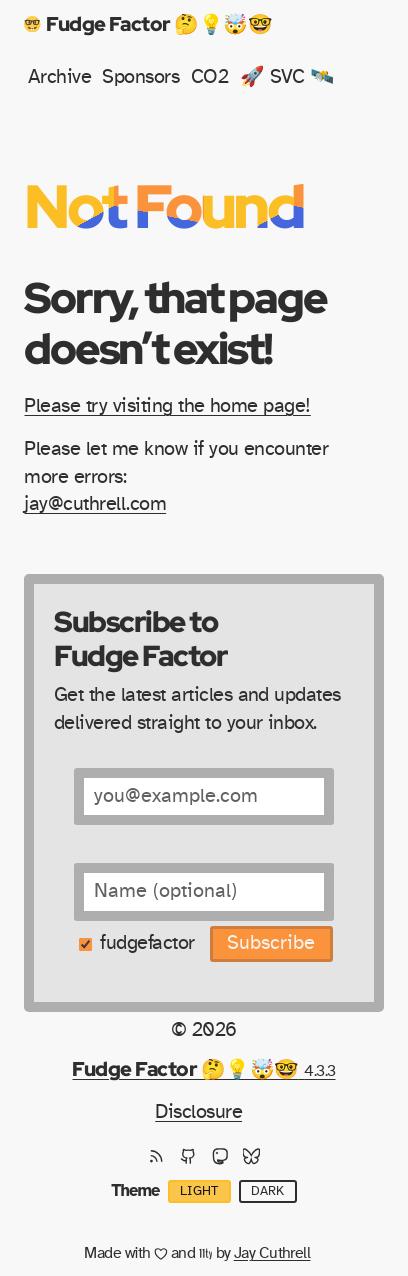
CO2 (209, 77)
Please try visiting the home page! (167, 406)
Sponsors (140, 77)
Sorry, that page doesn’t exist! (175, 322)
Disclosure (198, 1112)
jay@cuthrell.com (95, 504)
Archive (59, 77)
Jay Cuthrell (272, 1253)
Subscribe (271, 943)
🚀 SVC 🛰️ (287, 77)
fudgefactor (147, 943)
